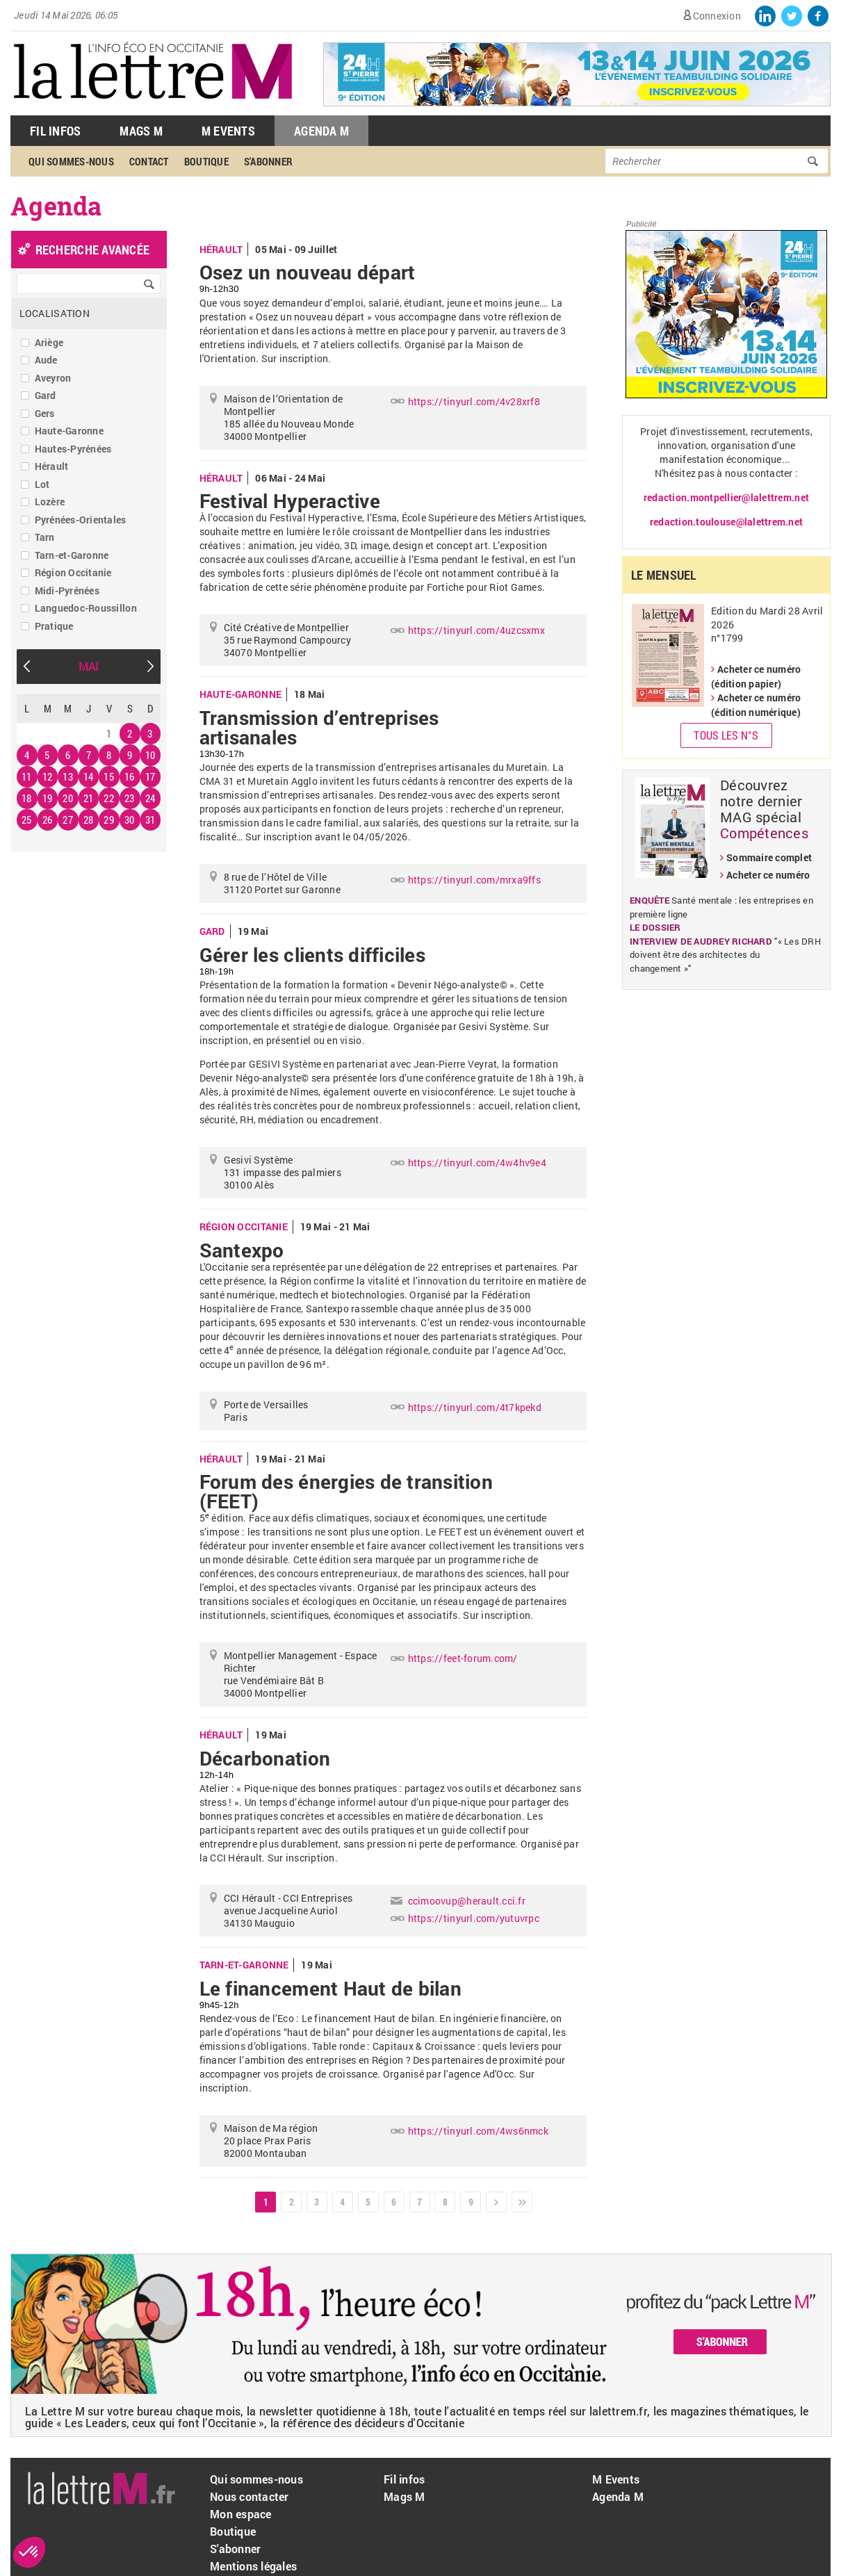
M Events (228, 130)
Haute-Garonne (69, 430)
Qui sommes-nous (71, 161)
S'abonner (268, 161)
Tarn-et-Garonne (72, 555)
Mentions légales (253, 2566)
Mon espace (241, 2513)
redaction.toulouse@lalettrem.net (726, 521)
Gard (45, 395)
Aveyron (53, 377)
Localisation (54, 313)
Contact (149, 161)
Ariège (49, 342)
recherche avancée (92, 249)
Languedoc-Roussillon (86, 607)
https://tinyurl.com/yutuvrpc (473, 1918)
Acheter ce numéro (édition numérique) (756, 705)
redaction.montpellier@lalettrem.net (726, 497)
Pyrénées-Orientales (80, 519)
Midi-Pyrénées (67, 590)
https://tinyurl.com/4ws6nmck (478, 2130)
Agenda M (321, 130)
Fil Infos (55, 130)
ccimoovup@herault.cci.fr (466, 1900)
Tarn (45, 537)
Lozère (50, 501)
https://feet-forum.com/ (463, 1658)
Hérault (52, 466)
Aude (46, 359)
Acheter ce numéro (768, 874)
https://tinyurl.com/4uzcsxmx (476, 630)
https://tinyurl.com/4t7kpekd (474, 1407)
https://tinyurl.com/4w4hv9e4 (477, 1162)
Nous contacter (249, 2496)
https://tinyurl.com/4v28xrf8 (474, 401)
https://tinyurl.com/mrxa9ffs (474, 879)
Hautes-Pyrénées (73, 448)
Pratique (54, 626)
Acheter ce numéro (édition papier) (756, 676)
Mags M (141, 130)
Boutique (206, 161)
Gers (45, 413)
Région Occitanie (73, 572)
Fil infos (404, 2479)
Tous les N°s (726, 735)
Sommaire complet (769, 857)
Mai (89, 666)
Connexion (717, 15)
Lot (42, 484)
